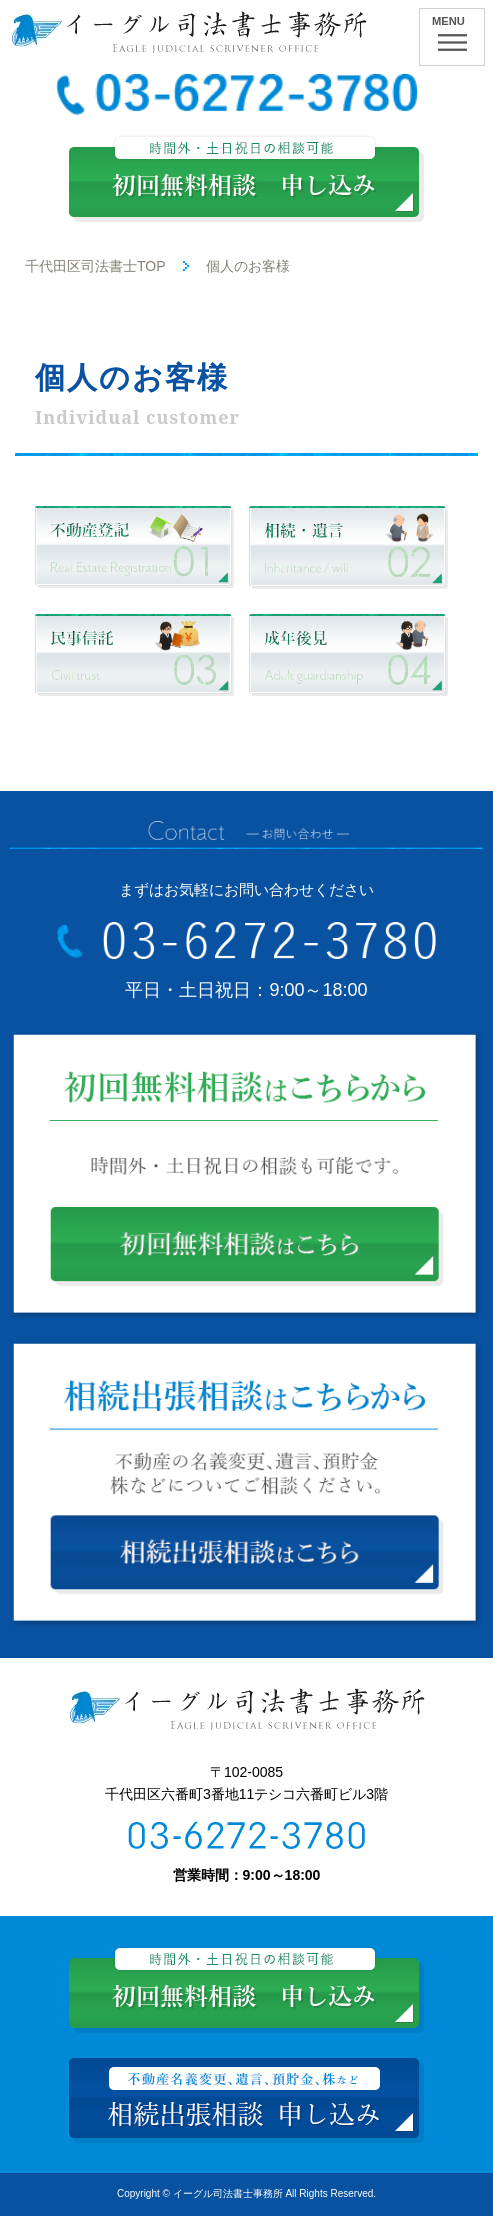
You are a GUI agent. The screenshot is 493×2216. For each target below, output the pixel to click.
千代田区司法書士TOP (95, 266)
